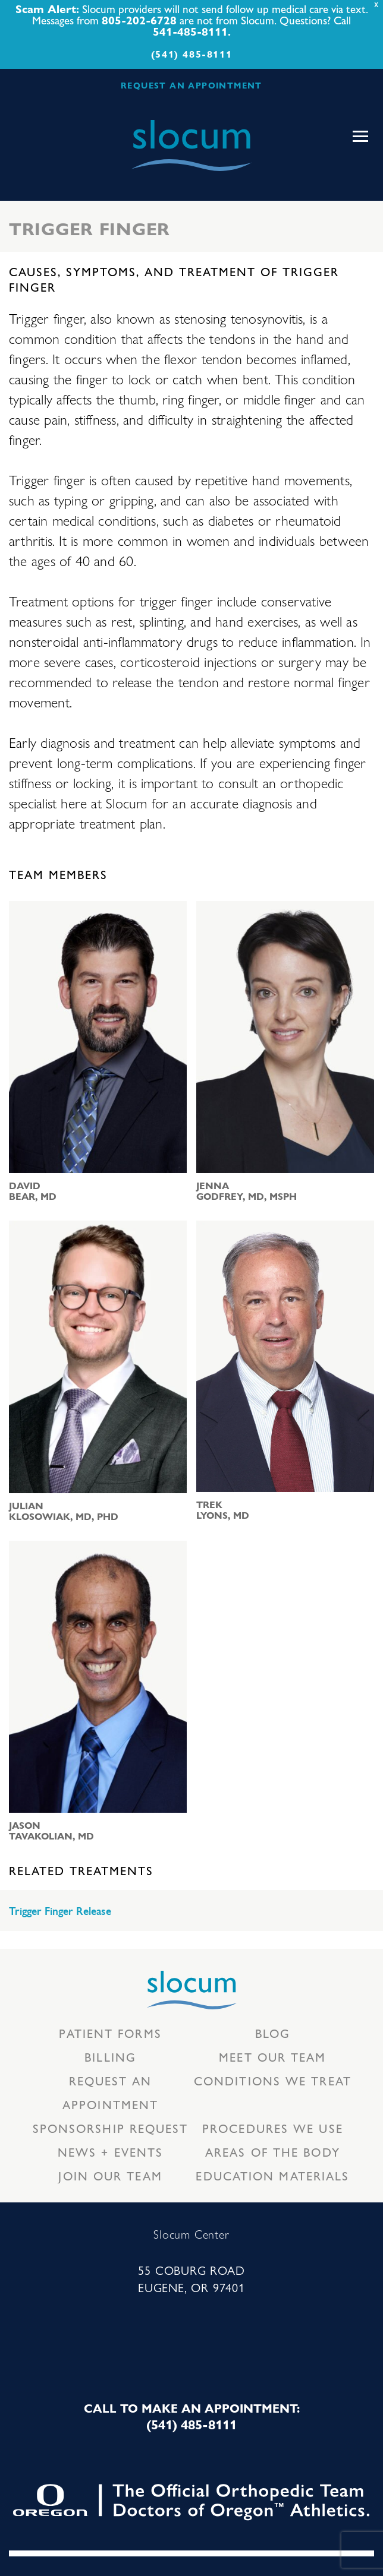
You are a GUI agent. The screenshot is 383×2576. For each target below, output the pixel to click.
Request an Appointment (110, 2092)
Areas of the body (272, 2151)
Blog (272, 2032)
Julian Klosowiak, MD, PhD (63, 1511)
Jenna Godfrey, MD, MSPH (246, 1191)
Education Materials (272, 2175)
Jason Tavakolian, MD (51, 1830)
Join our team (110, 2175)
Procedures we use (272, 2127)
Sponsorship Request (111, 2127)
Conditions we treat (272, 2080)
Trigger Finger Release (60, 1911)
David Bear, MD (32, 1191)
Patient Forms (110, 2032)
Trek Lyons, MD (222, 1510)
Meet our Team (272, 2056)
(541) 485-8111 (191, 54)
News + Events (110, 2151)
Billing (110, 2056)
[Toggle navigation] (360, 137)
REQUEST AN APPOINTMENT (191, 85)
